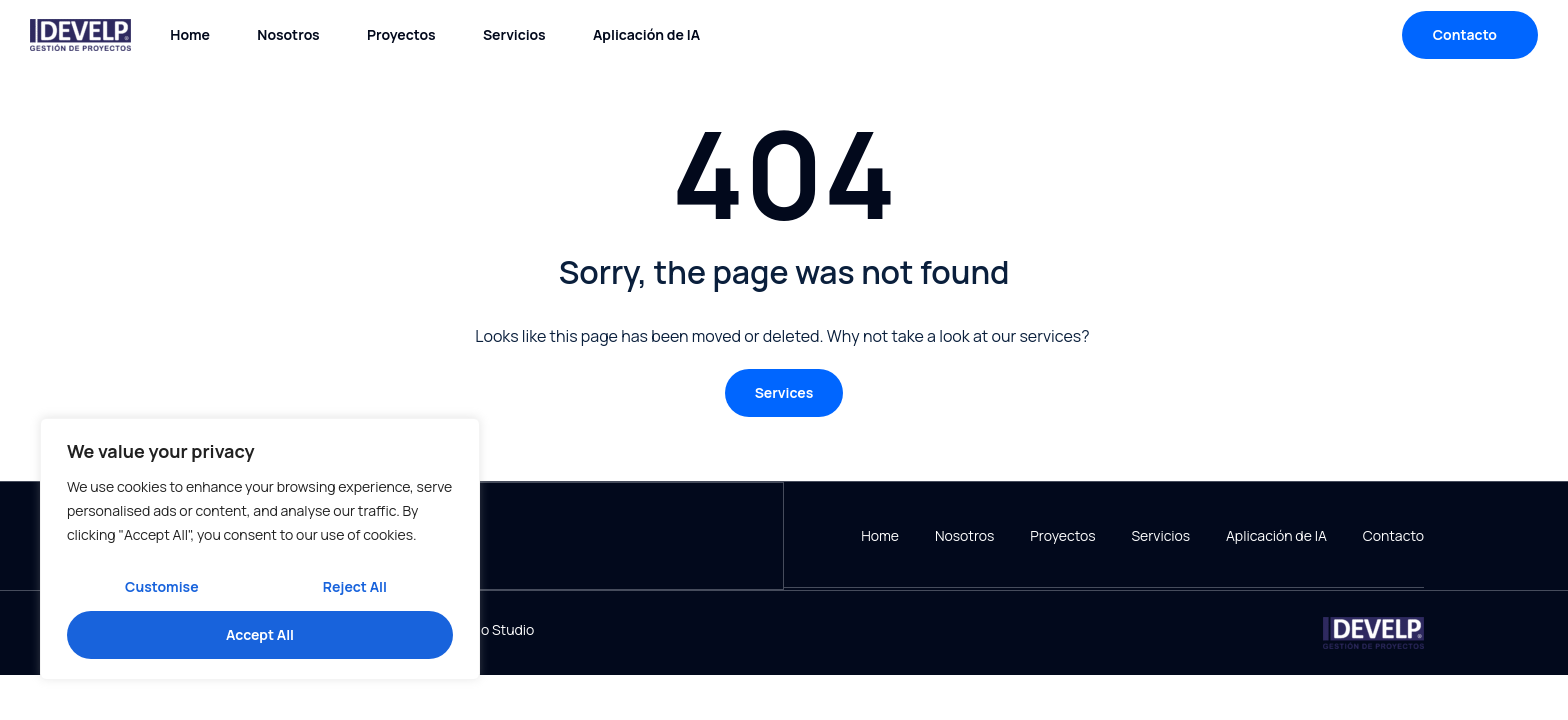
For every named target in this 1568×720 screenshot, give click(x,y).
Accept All (260, 634)
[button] (784, 393)
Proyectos (401, 34)
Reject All (355, 586)
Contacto (1393, 535)
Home (190, 34)
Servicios (514, 34)
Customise (162, 586)
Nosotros (288, 34)
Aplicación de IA (646, 34)
